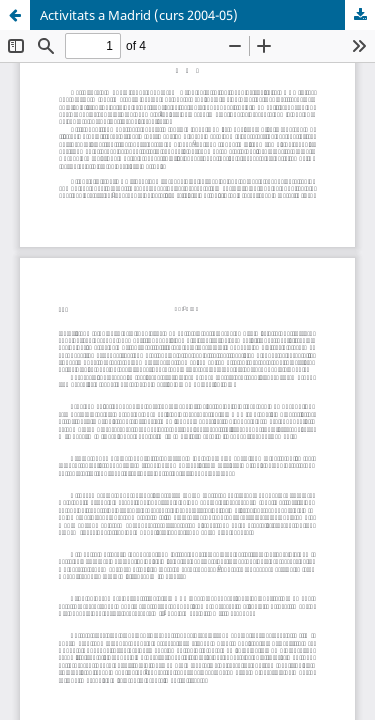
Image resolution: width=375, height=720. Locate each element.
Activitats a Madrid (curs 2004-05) (139, 15)
